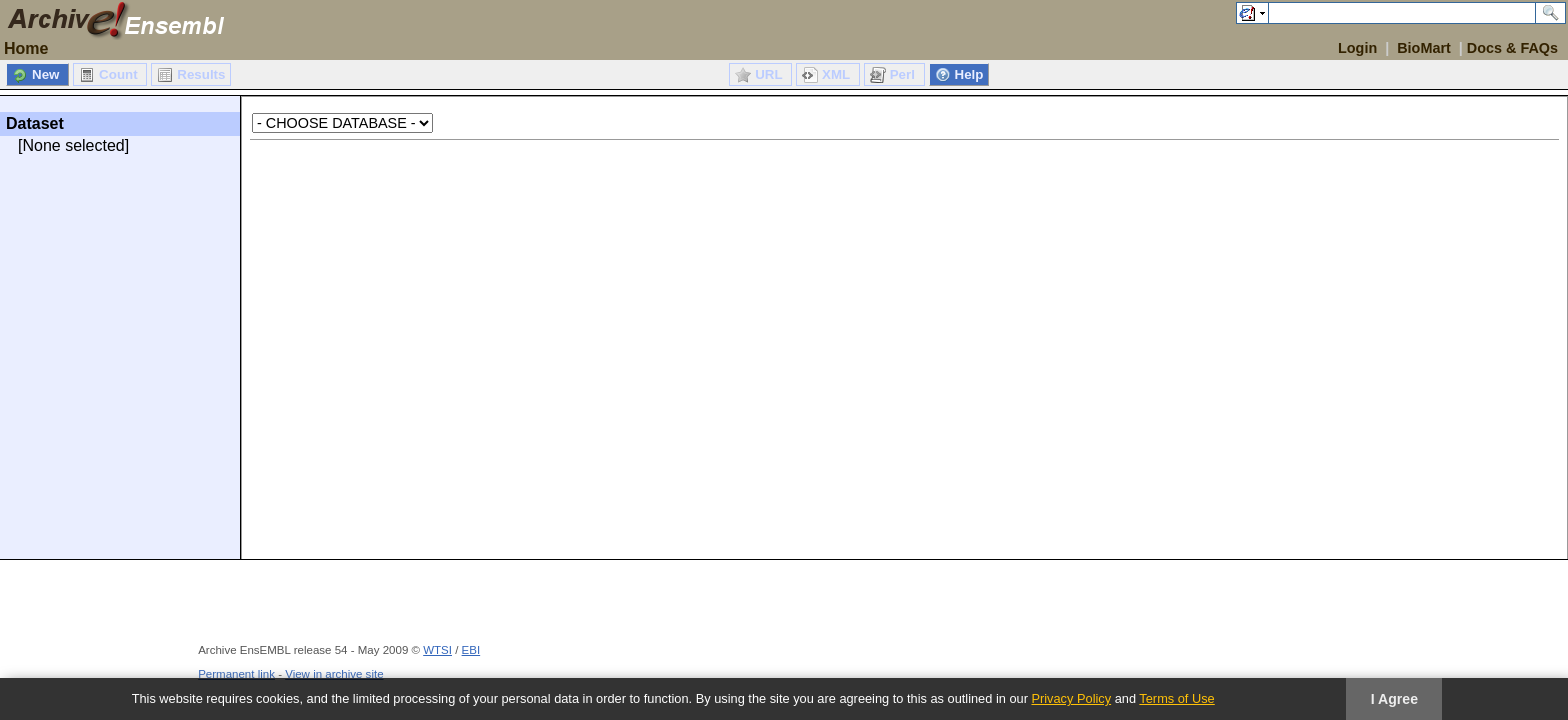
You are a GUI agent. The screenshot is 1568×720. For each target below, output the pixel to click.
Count (120, 74)
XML (838, 74)
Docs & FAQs (1512, 48)
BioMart (1424, 48)
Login (1357, 48)
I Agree (1394, 699)
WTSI (437, 650)
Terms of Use (1176, 698)
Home (26, 48)
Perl (904, 74)
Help (969, 74)
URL (770, 74)
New (47, 74)
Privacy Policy (1071, 698)
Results (201, 74)
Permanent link (236, 674)
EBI (471, 650)
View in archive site (334, 674)
